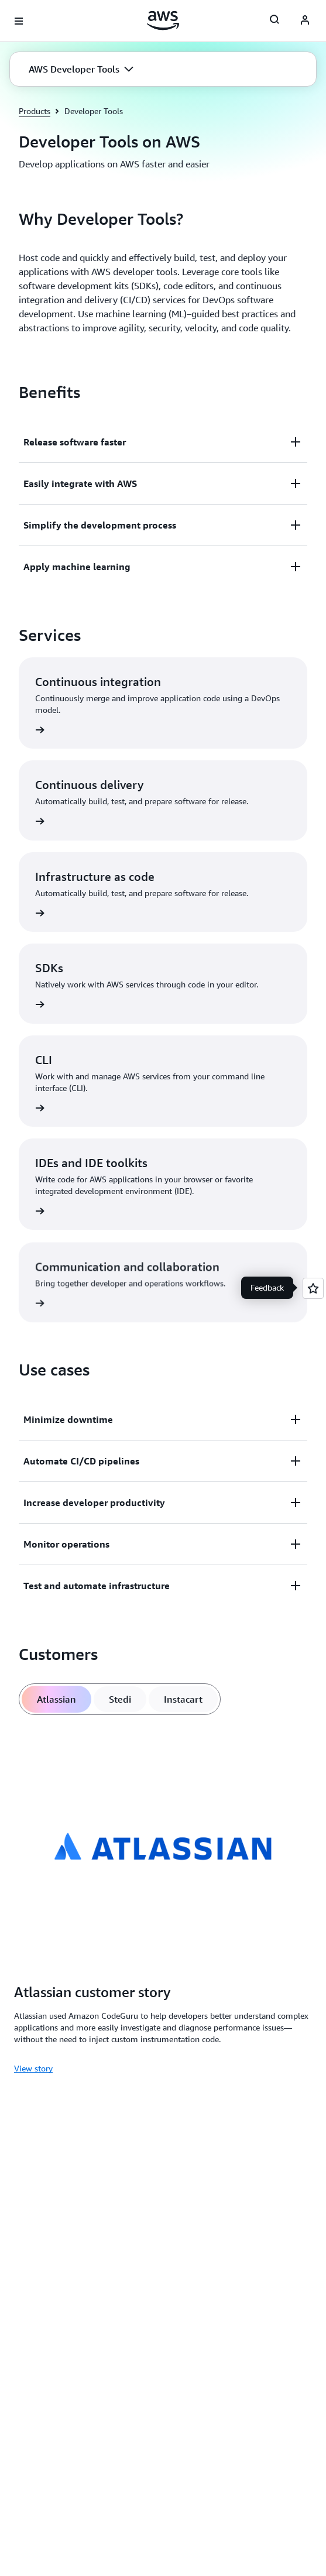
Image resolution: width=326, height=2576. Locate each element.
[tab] (56, 1699)
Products (34, 111)
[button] (81, 69)
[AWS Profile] (305, 21)
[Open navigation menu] (18, 21)
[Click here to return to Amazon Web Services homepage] (163, 20)
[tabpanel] (163, 1902)
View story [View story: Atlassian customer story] (33, 2068)
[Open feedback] (313, 1288)
